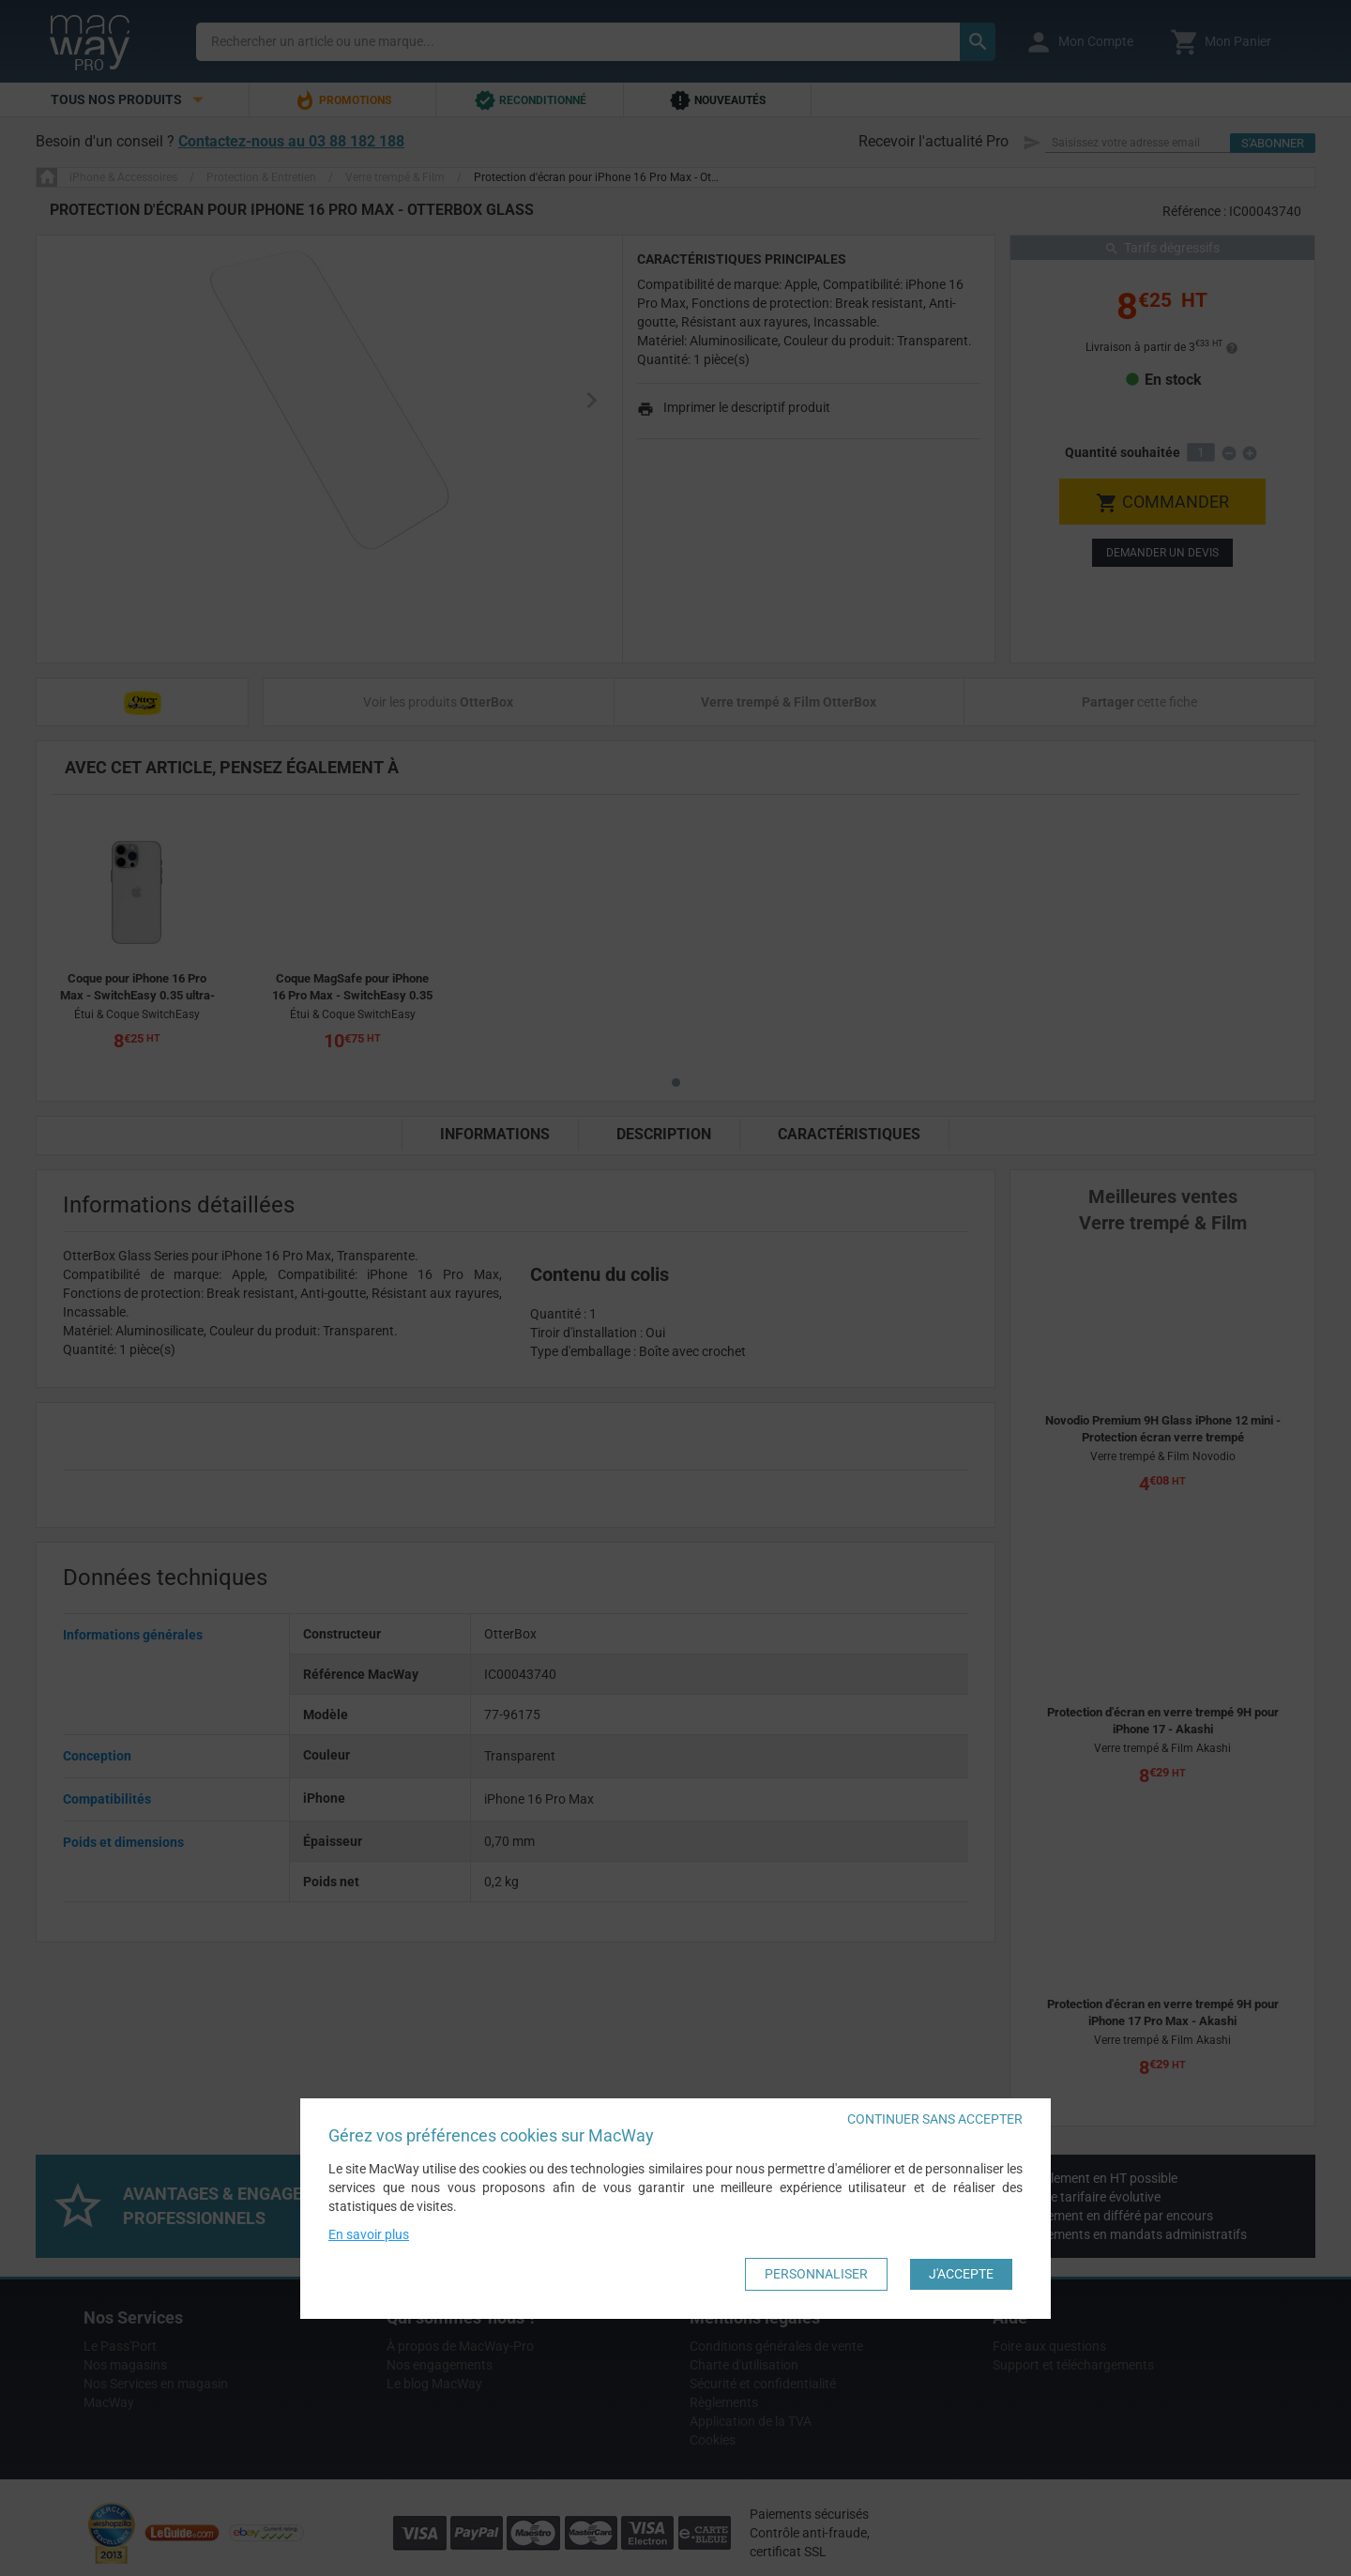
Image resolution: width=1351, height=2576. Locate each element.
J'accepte (961, 2273)
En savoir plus (368, 2234)
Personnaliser (816, 2273)
